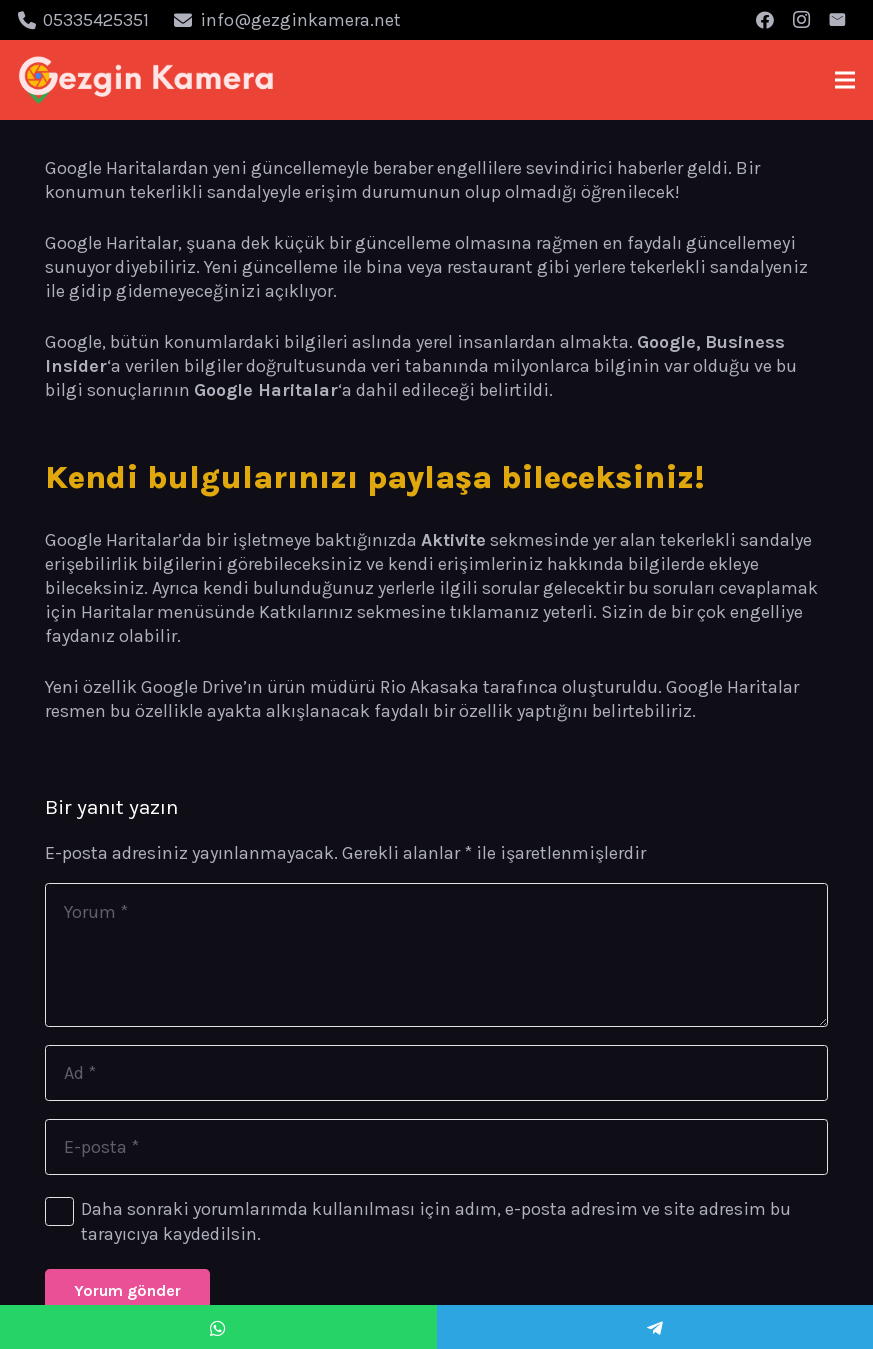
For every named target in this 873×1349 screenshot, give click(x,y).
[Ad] (436, 1073)
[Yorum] (436, 955)
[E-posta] (837, 20)
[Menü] (845, 80)
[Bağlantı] (146, 80)
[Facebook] (765, 20)
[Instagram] (801, 20)
